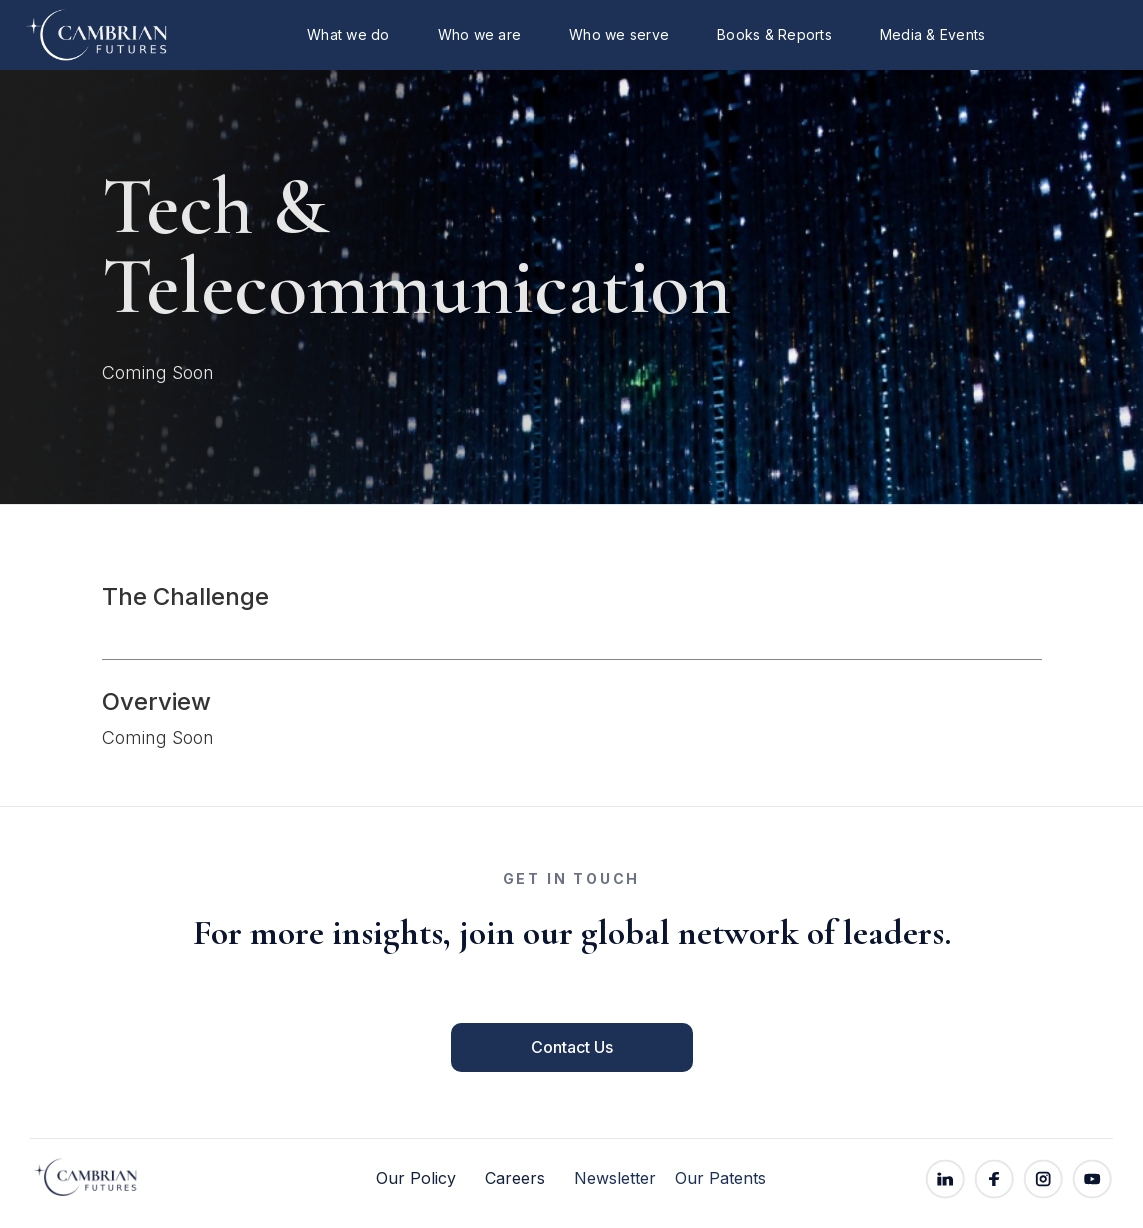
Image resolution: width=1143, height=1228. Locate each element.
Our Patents (720, 1179)
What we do (348, 34)
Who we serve (619, 34)
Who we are (480, 34)
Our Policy (416, 1179)
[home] (75, 35)
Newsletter (615, 1179)
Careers (515, 1179)
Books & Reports (774, 34)
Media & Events (933, 34)
